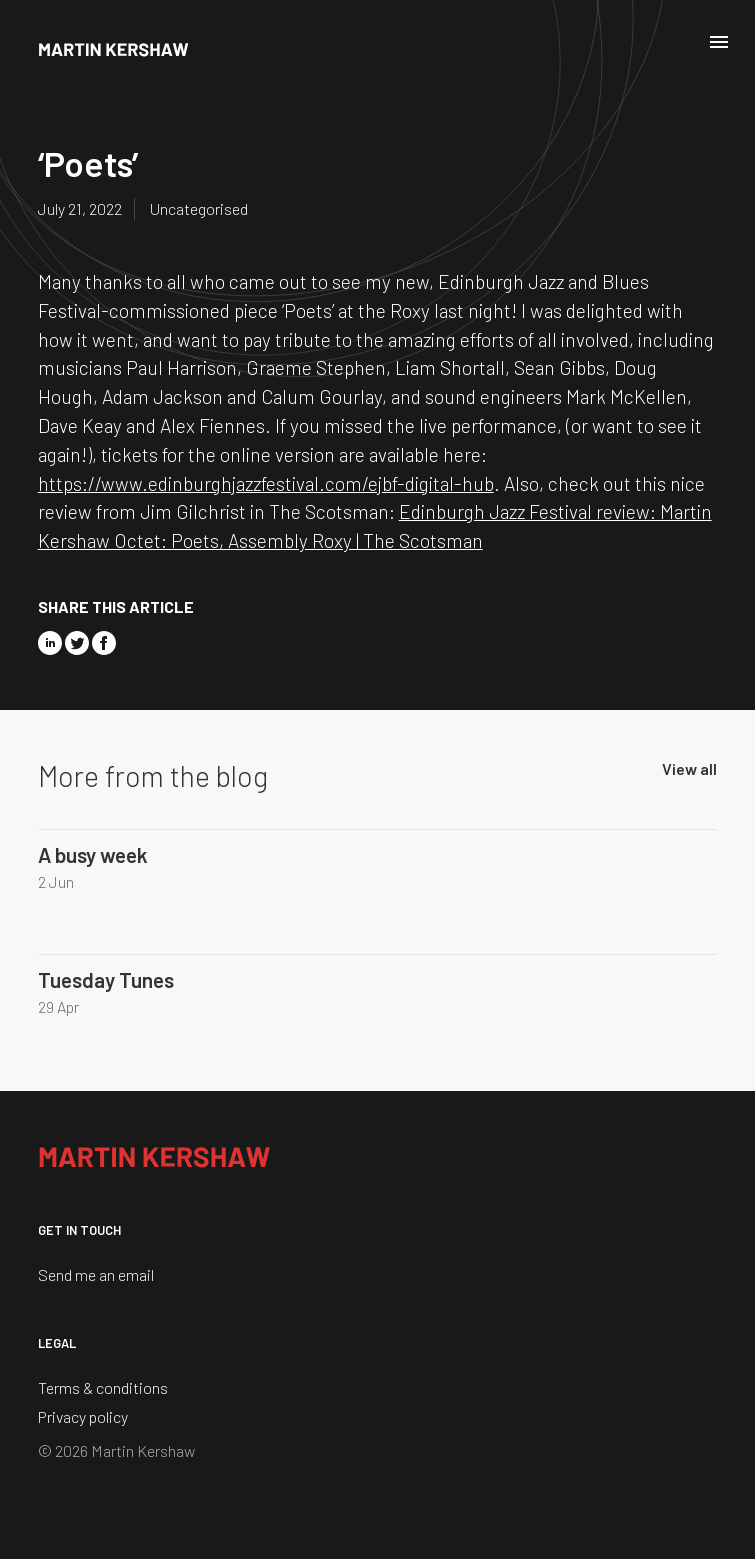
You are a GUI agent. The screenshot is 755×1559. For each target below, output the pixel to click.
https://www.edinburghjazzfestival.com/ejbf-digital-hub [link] (266, 483)
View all (689, 768)
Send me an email (96, 1274)
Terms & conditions (103, 1387)
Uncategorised (199, 208)
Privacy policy (83, 1416)
